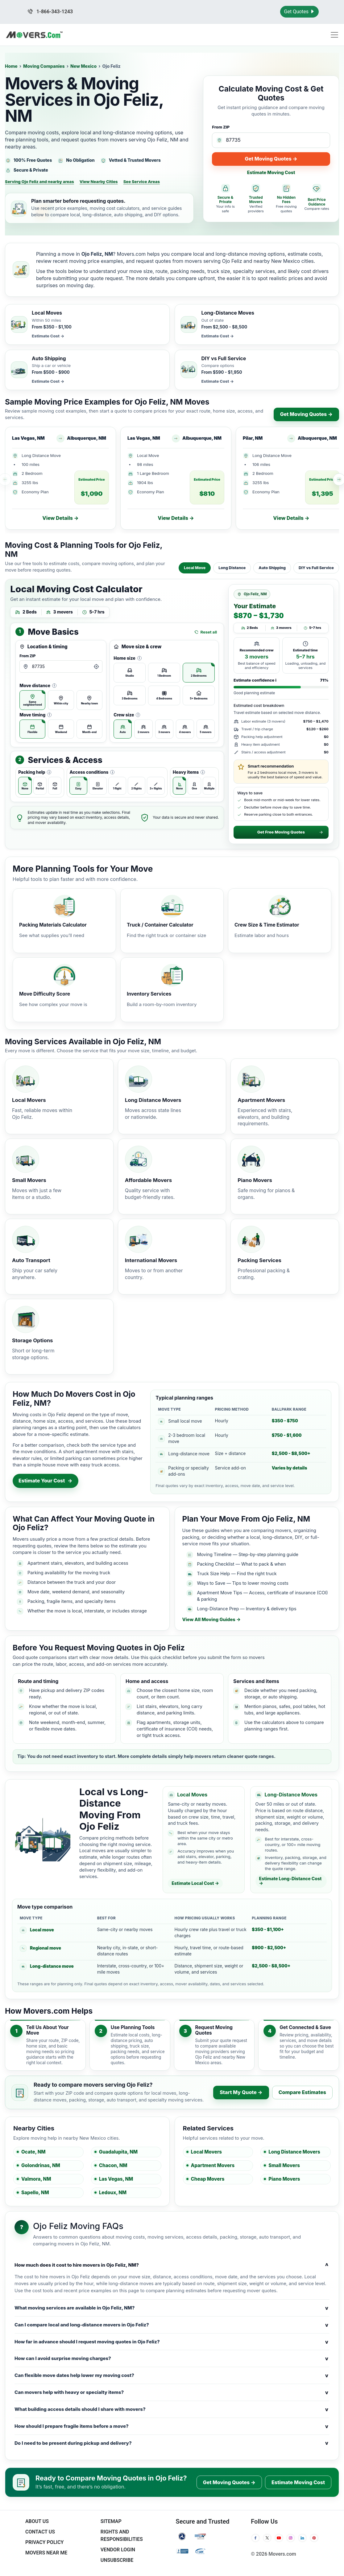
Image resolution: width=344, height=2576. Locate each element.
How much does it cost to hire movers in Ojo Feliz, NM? (172, 2265)
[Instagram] (290, 2537)
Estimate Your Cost (46, 1480)
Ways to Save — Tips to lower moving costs (242, 1583)
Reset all (205, 631)
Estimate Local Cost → (195, 1883)
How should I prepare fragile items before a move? (172, 2426)
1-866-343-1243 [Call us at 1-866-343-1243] (50, 11)
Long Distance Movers (294, 2152)
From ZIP (221, 126)
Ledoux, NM (112, 2192)
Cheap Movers (208, 2179)
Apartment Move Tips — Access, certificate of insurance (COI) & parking (262, 1596)
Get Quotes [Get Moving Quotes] (299, 11)
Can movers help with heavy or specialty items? (172, 2392)
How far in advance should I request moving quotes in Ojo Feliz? (172, 2342)
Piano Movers (284, 2179)
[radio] (32, 700)
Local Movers (206, 2152)
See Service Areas (141, 181)
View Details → (60, 518)
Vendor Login (118, 2550)
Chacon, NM (113, 2165)
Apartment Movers (213, 2165)
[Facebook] (255, 2537)
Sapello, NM (35, 2192)
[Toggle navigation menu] (334, 34)
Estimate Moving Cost (271, 172)
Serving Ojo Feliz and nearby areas (39, 181)
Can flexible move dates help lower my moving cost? (172, 2375)
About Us (37, 2521)
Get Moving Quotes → (271, 159)
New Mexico (83, 66)
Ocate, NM (33, 2152)
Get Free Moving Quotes (290, 831)
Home (11, 66)
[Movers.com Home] (34, 35)
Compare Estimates (302, 2092)
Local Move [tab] (194, 567)
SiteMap (111, 2521)
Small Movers (284, 2165)
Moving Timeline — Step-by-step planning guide (247, 1554)
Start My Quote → (241, 2092)
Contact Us (40, 2532)
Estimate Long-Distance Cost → (290, 1880)
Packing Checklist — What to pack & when (241, 1564)
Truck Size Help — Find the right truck (237, 1573)
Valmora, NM (36, 2179)
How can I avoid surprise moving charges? (172, 2358)
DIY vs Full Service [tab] (316, 567)
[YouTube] (279, 2537)
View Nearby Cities (99, 181)
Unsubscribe (117, 2560)
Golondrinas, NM (40, 2165)
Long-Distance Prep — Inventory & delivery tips (246, 1608)
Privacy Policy (44, 2542)
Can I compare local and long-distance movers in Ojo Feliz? (172, 2325)
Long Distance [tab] (232, 567)
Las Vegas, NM (116, 2179)
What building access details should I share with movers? (172, 2409)
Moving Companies (44, 66)
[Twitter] (267, 2537)
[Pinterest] (314, 2537)
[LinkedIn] (302, 2537)
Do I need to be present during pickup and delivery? (172, 2443)
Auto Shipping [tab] (272, 567)
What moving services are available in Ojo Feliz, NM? (172, 2308)
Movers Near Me (46, 2553)
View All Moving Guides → (211, 1619)
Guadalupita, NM (118, 2152)
